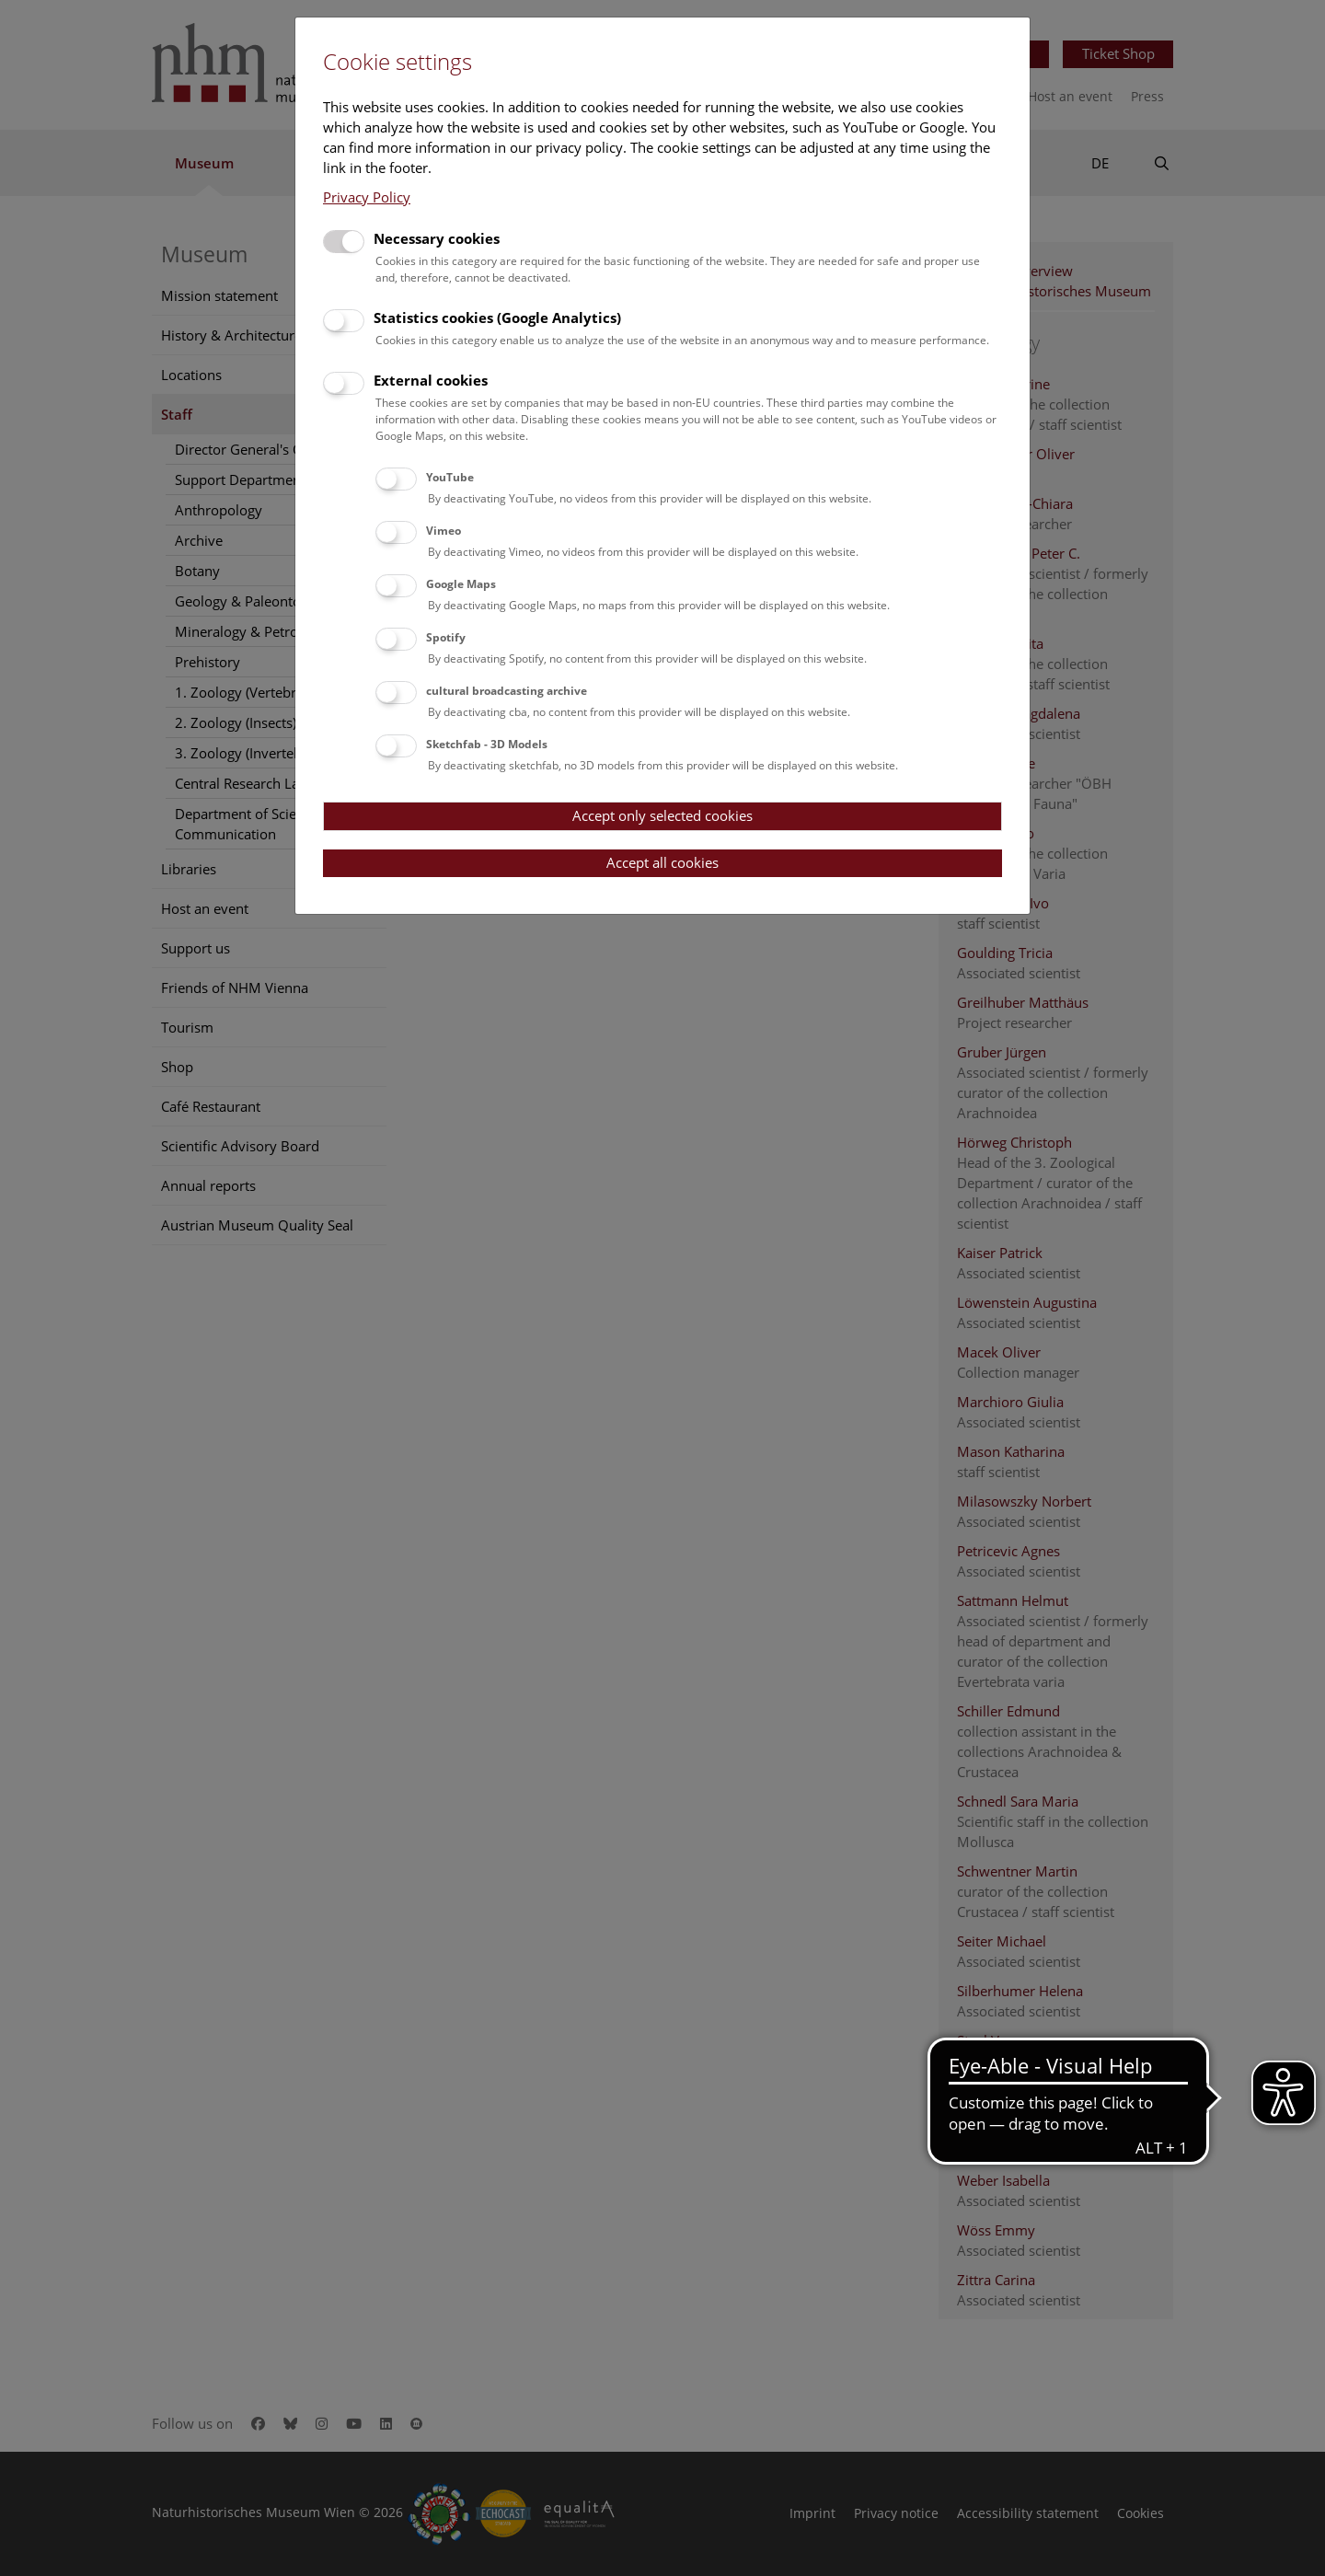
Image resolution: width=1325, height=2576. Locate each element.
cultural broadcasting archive (506, 691)
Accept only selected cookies (662, 815)
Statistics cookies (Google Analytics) (497, 317)
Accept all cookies (662, 862)
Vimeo (443, 530)
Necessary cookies (437, 238)
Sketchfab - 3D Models (486, 744)
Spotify (446, 637)
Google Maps (461, 584)
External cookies (431, 380)
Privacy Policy (366, 197)
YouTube (450, 477)
